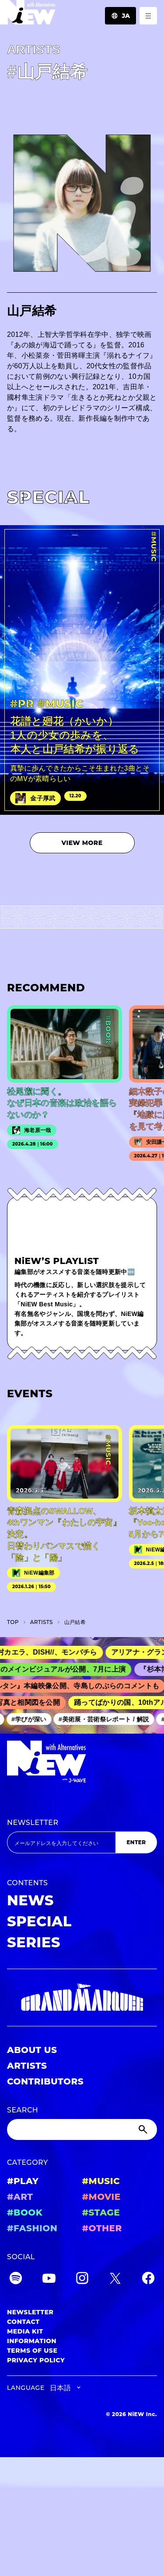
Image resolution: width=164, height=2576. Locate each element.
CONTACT (23, 2322)
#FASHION (32, 2228)
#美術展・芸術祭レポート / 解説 (107, 1719)
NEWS (30, 1900)
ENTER (136, 1842)
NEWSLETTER (33, 1822)
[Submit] (144, 2129)
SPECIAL (39, 1921)
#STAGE (101, 2212)
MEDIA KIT (25, 2331)
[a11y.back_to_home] (28, 14)
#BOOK (24, 2212)
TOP (13, 1622)
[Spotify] (15, 2279)
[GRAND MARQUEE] (82, 1997)
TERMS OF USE (32, 2350)
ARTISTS (27, 2065)
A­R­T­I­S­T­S (41, 1622)
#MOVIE (101, 2197)
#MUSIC (101, 2181)
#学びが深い (32, 1719)
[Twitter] (115, 2279)
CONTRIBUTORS (45, 2081)
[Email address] (61, 1842)
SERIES (33, 1942)
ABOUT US (32, 2050)
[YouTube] (49, 2279)
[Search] (82, 2129)
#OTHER (102, 2228)
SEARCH (22, 2110)
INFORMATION (31, 2341)
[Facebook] (148, 2279)
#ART (20, 2197)
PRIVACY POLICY (36, 2360)
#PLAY (22, 2181)
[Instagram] (82, 2279)
